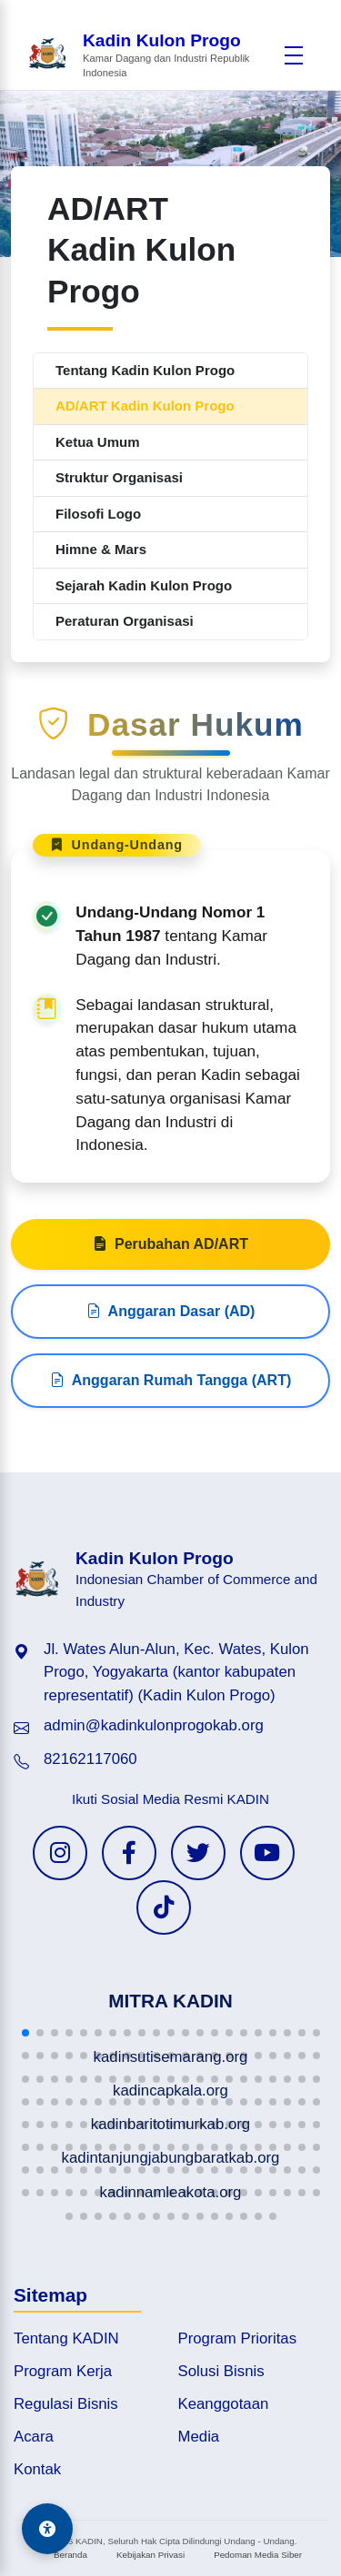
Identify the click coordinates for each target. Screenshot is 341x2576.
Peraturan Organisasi (124, 621)
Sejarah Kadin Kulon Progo (143, 585)
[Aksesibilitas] (47, 2528)
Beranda (70, 2555)
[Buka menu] (294, 55)
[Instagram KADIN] (60, 1853)
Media (199, 2436)
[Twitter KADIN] (198, 1853)
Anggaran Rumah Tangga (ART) (170, 1390)
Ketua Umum (97, 442)
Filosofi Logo (98, 513)
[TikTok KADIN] (163, 1907)
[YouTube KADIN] (267, 1853)
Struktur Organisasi (119, 477)
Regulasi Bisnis (66, 2404)
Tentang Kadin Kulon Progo (145, 370)
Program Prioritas (237, 2338)
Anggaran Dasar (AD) (171, 1321)
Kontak (37, 2469)
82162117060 (90, 1759)
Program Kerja (63, 2371)
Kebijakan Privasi (150, 2555)
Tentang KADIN (66, 2338)
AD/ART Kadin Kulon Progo (145, 405)
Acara (34, 2436)
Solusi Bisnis (221, 2371)
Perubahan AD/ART (170, 1253)
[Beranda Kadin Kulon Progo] (150, 56)
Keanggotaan (223, 2404)
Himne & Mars (100, 549)
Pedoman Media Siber (258, 2555)
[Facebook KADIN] (129, 1853)
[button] (25, 2032)
